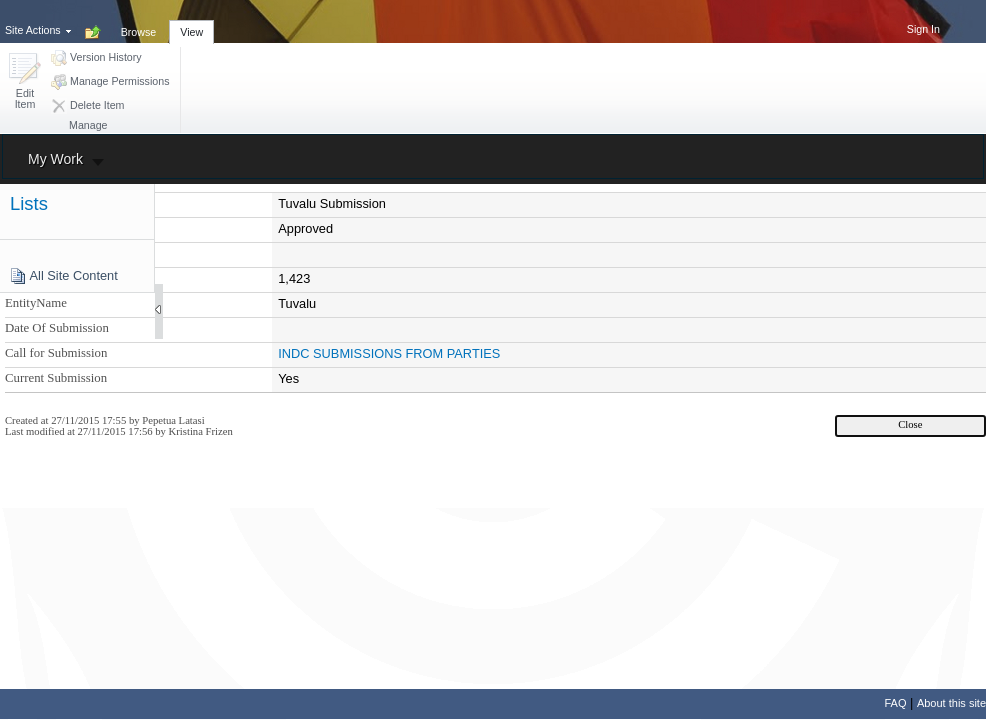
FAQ (895, 703)
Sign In (923, 29)
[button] (25, 82)
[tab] (139, 21)
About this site (951, 703)
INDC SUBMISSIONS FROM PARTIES (389, 353)
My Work (55, 159)
